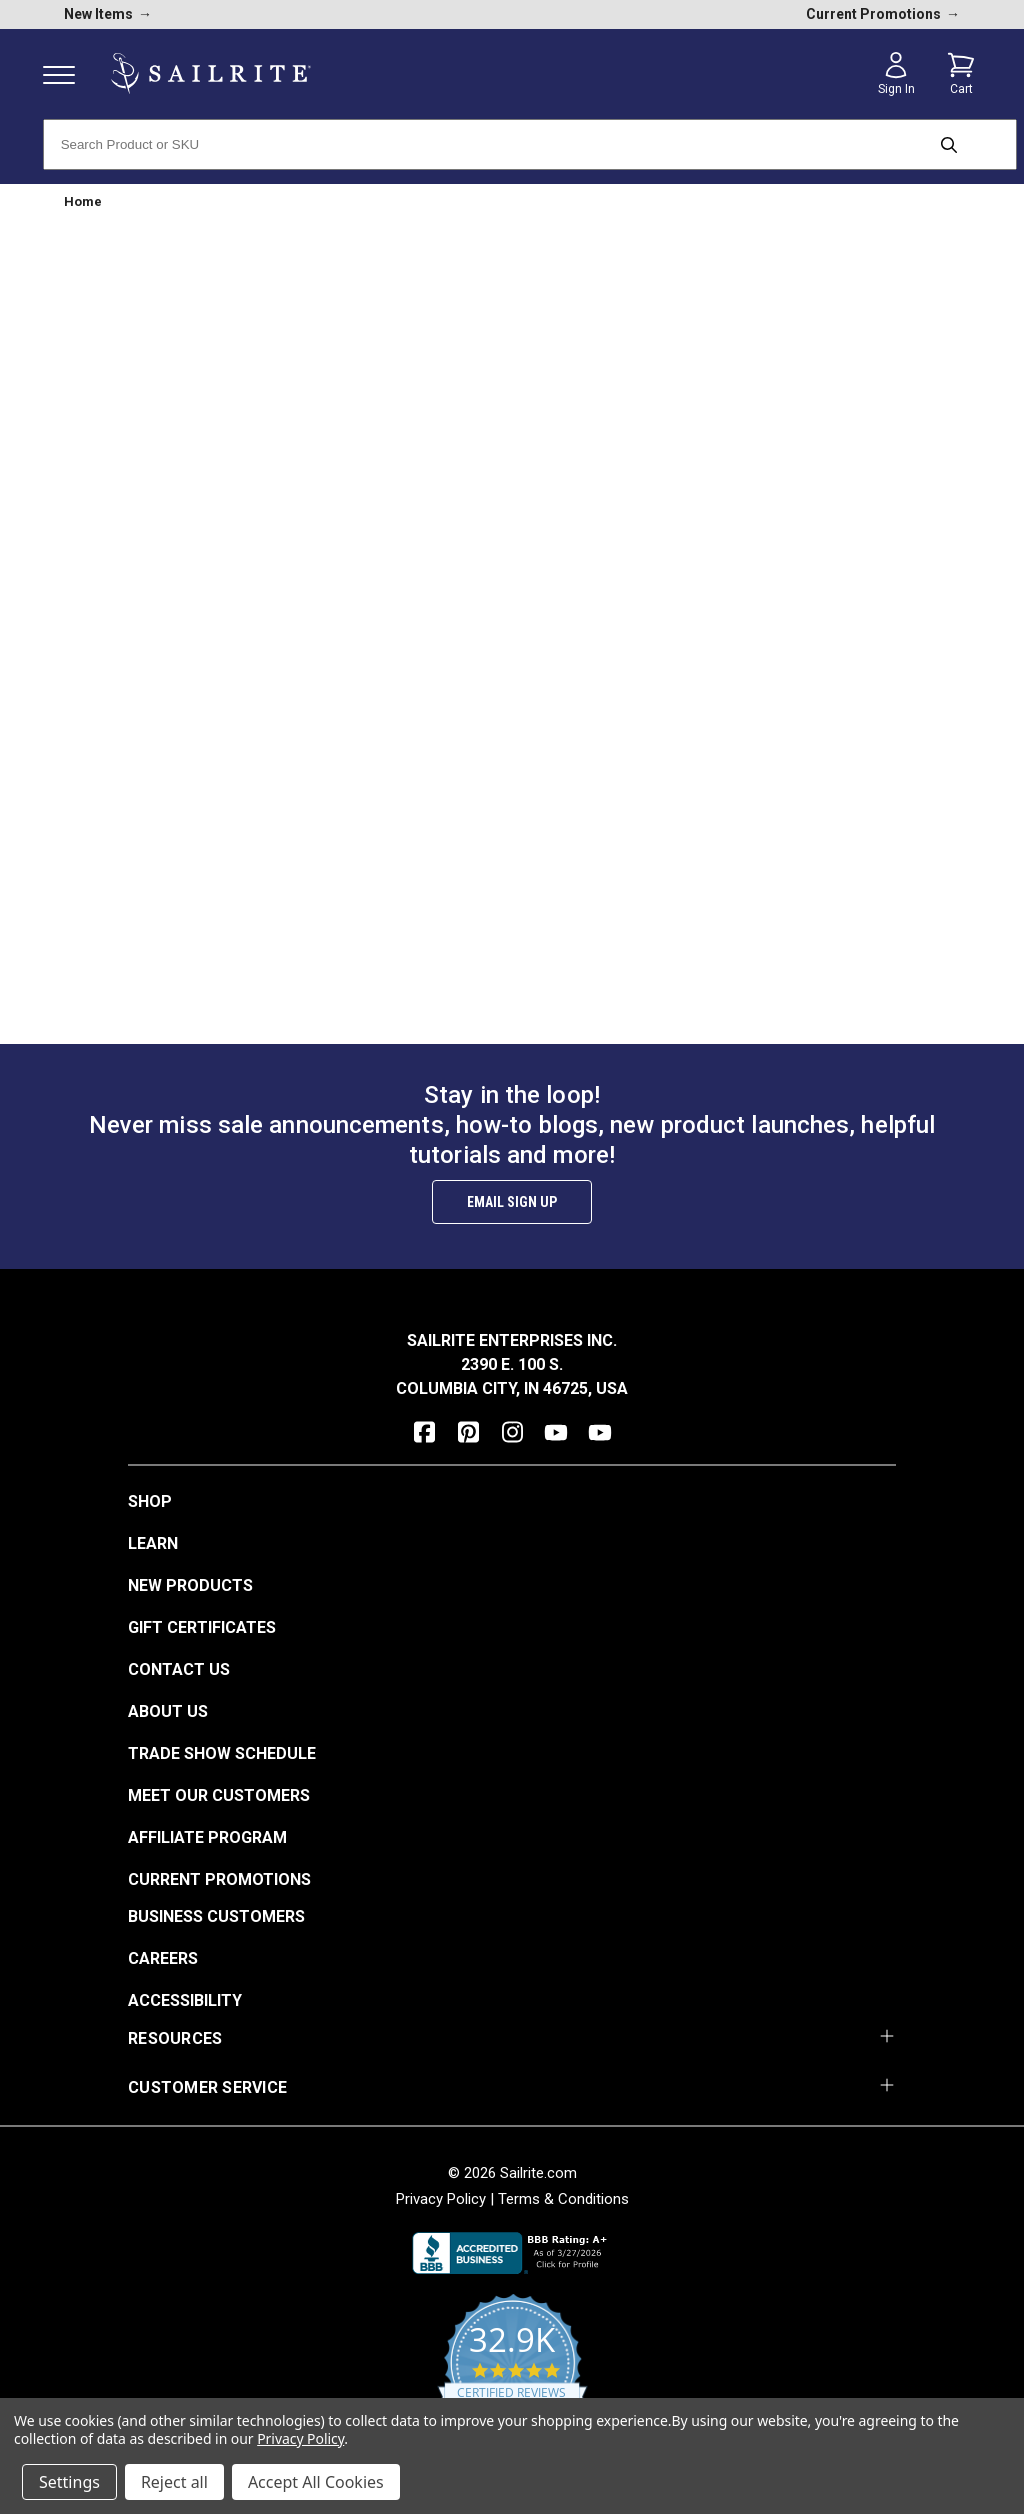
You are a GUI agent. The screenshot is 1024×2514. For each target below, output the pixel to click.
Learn (153, 1543)
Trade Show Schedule (222, 1753)
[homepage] (211, 73)
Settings (69, 2482)
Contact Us (179, 1669)
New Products (190, 1585)
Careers (163, 1958)
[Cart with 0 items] (961, 74)
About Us (168, 1711)
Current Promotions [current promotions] (883, 14)
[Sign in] (896, 74)
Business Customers (216, 1916)
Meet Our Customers (219, 1795)
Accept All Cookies (316, 2482)
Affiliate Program (207, 1837)
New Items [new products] (108, 14)
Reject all (174, 2482)
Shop (150, 1501)
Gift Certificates (202, 1627)
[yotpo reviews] (512, 2374)
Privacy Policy (441, 2199)
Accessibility (185, 2000)
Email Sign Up (512, 1202)
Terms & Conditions (563, 2199)
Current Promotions (219, 1879)
